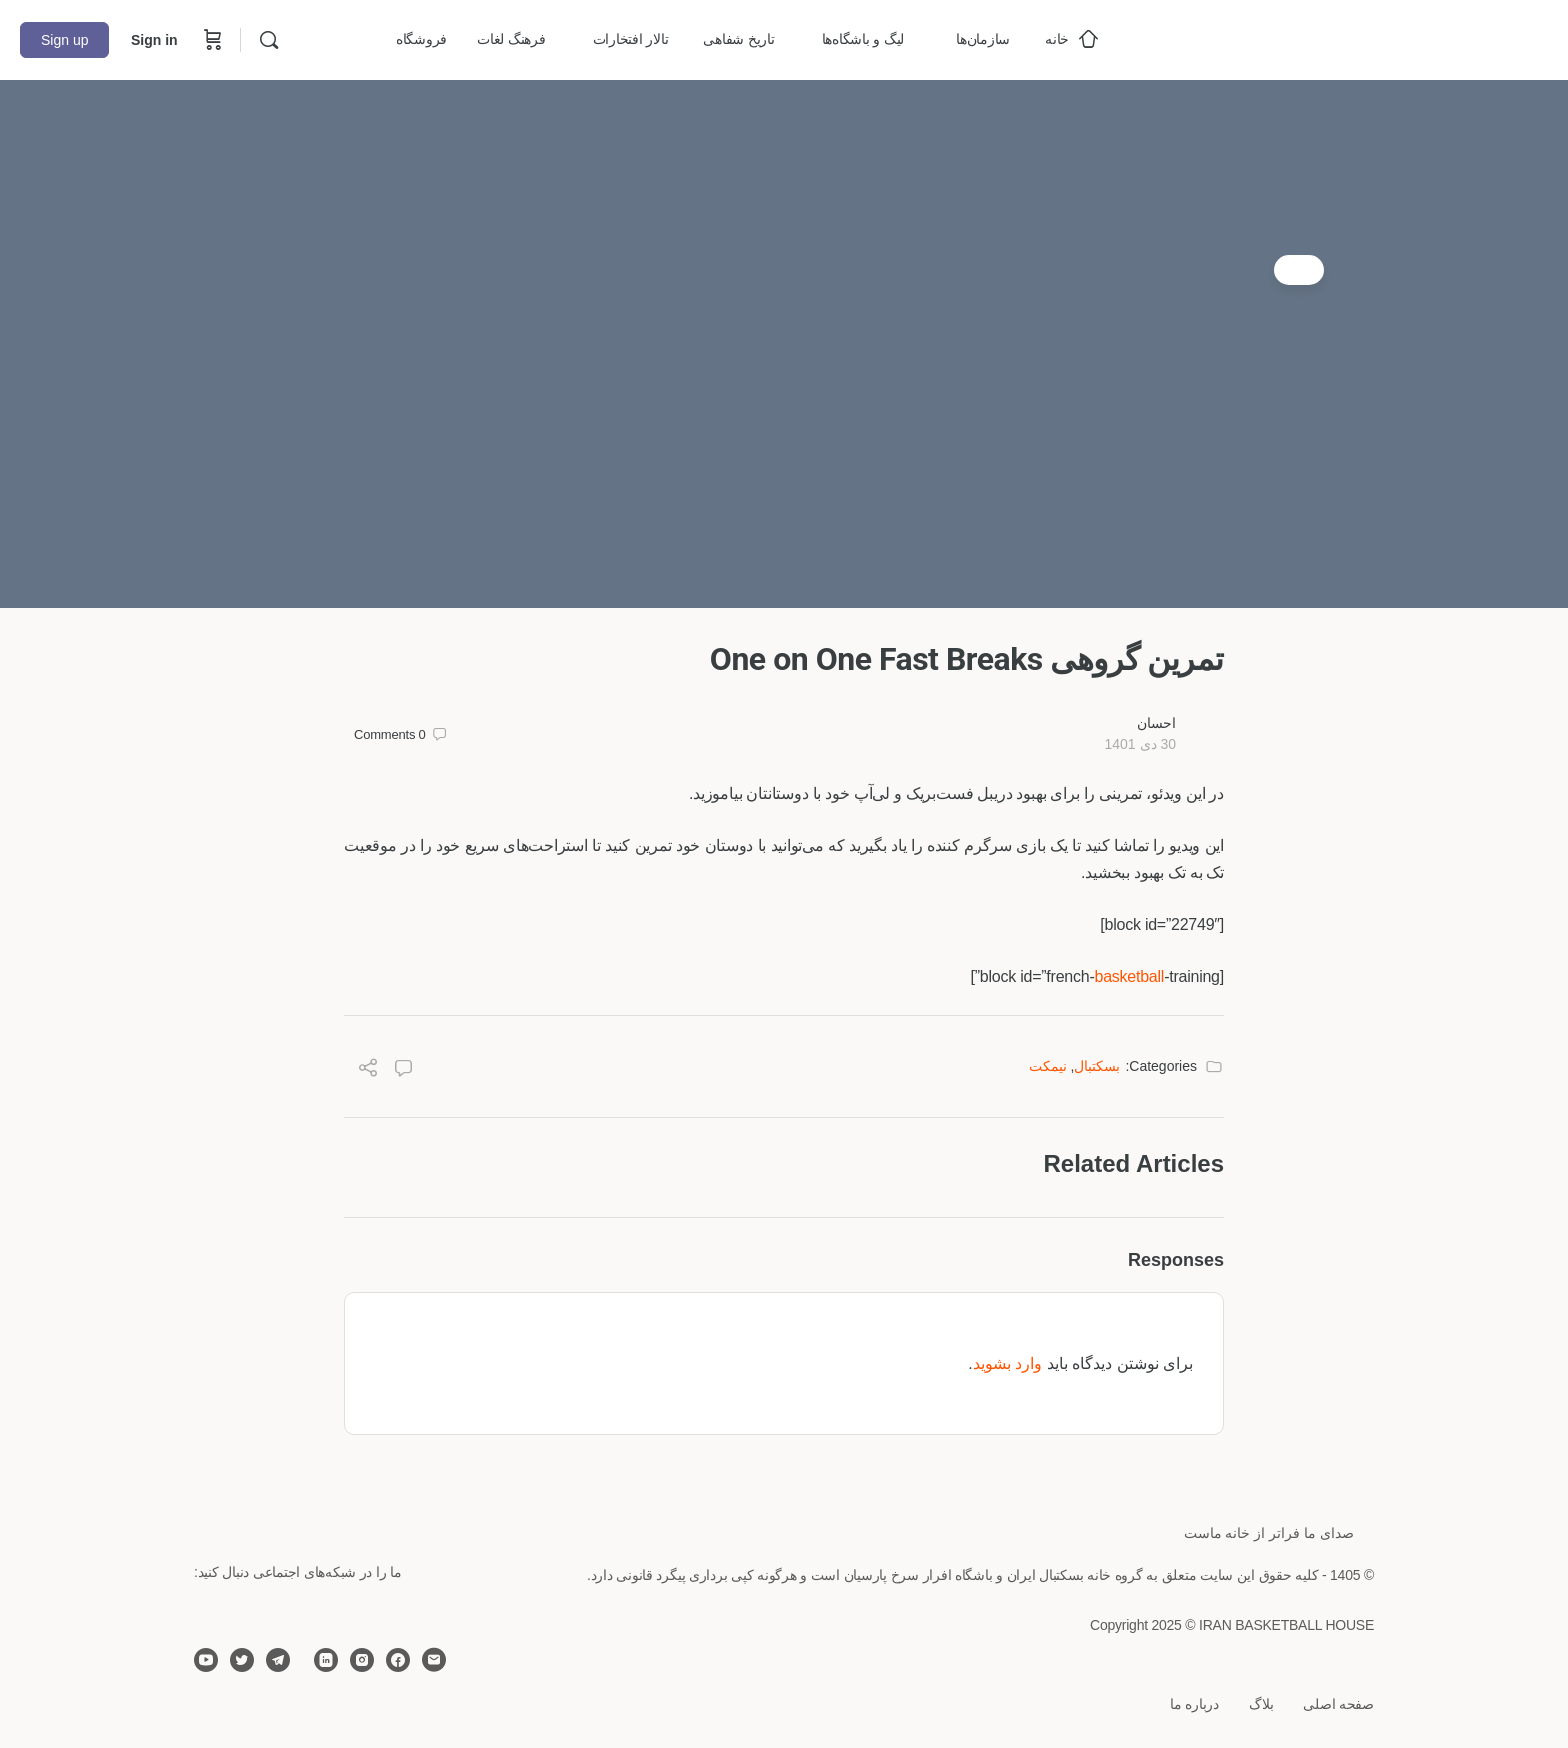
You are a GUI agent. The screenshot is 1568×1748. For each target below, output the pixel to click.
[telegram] (278, 1660)
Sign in (154, 40)
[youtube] (206, 1660)
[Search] (269, 40)
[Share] (368, 1070)
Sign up (64, 40)
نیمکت (1048, 1066)
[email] (434, 1660)
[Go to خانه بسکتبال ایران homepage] (1398, 37)
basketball (1129, 976)
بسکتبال (1097, 1066)
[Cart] (211, 40)
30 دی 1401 (1140, 744)
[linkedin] (326, 1660)
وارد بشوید (1007, 1363)
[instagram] (362, 1660)
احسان (1156, 723)
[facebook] (398, 1660)
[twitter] (242, 1660)
